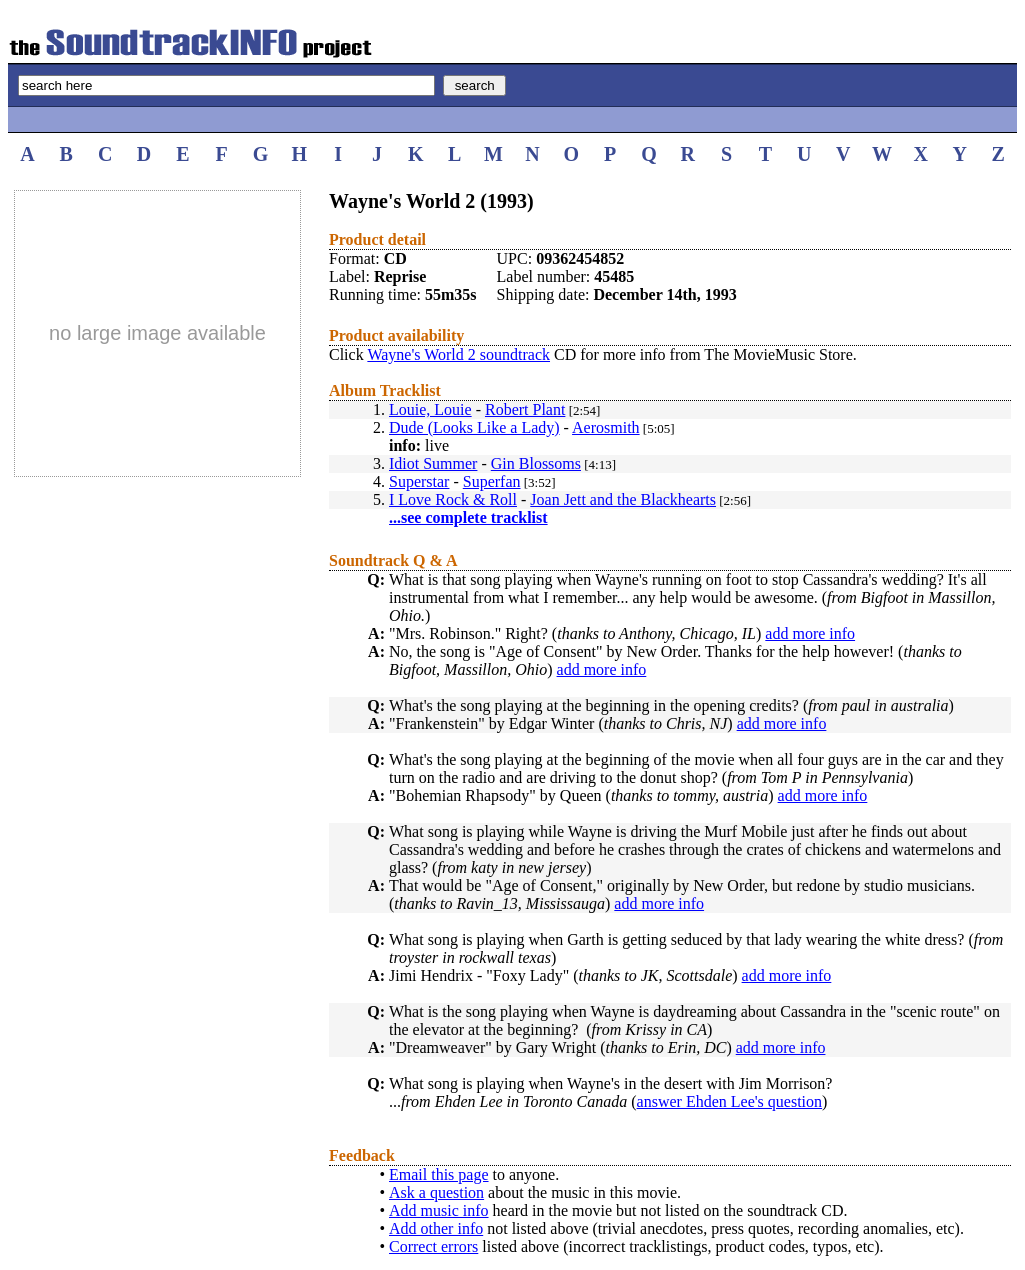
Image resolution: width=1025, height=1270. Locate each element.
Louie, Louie (430, 409)
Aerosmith (606, 427)
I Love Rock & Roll (453, 499)
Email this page (439, 1174)
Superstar (419, 481)
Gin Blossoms (536, 463)
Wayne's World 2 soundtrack (458, 354)
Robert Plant (525, 409)
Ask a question (436, 1192)
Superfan (492, 481)
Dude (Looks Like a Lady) (474, 427)
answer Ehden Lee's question (730, 1101)
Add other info (436, 1228)
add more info (810, 633)
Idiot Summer (433, 463)
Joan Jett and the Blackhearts (623, 499)
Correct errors (433, 1246)
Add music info (439, 1210)
